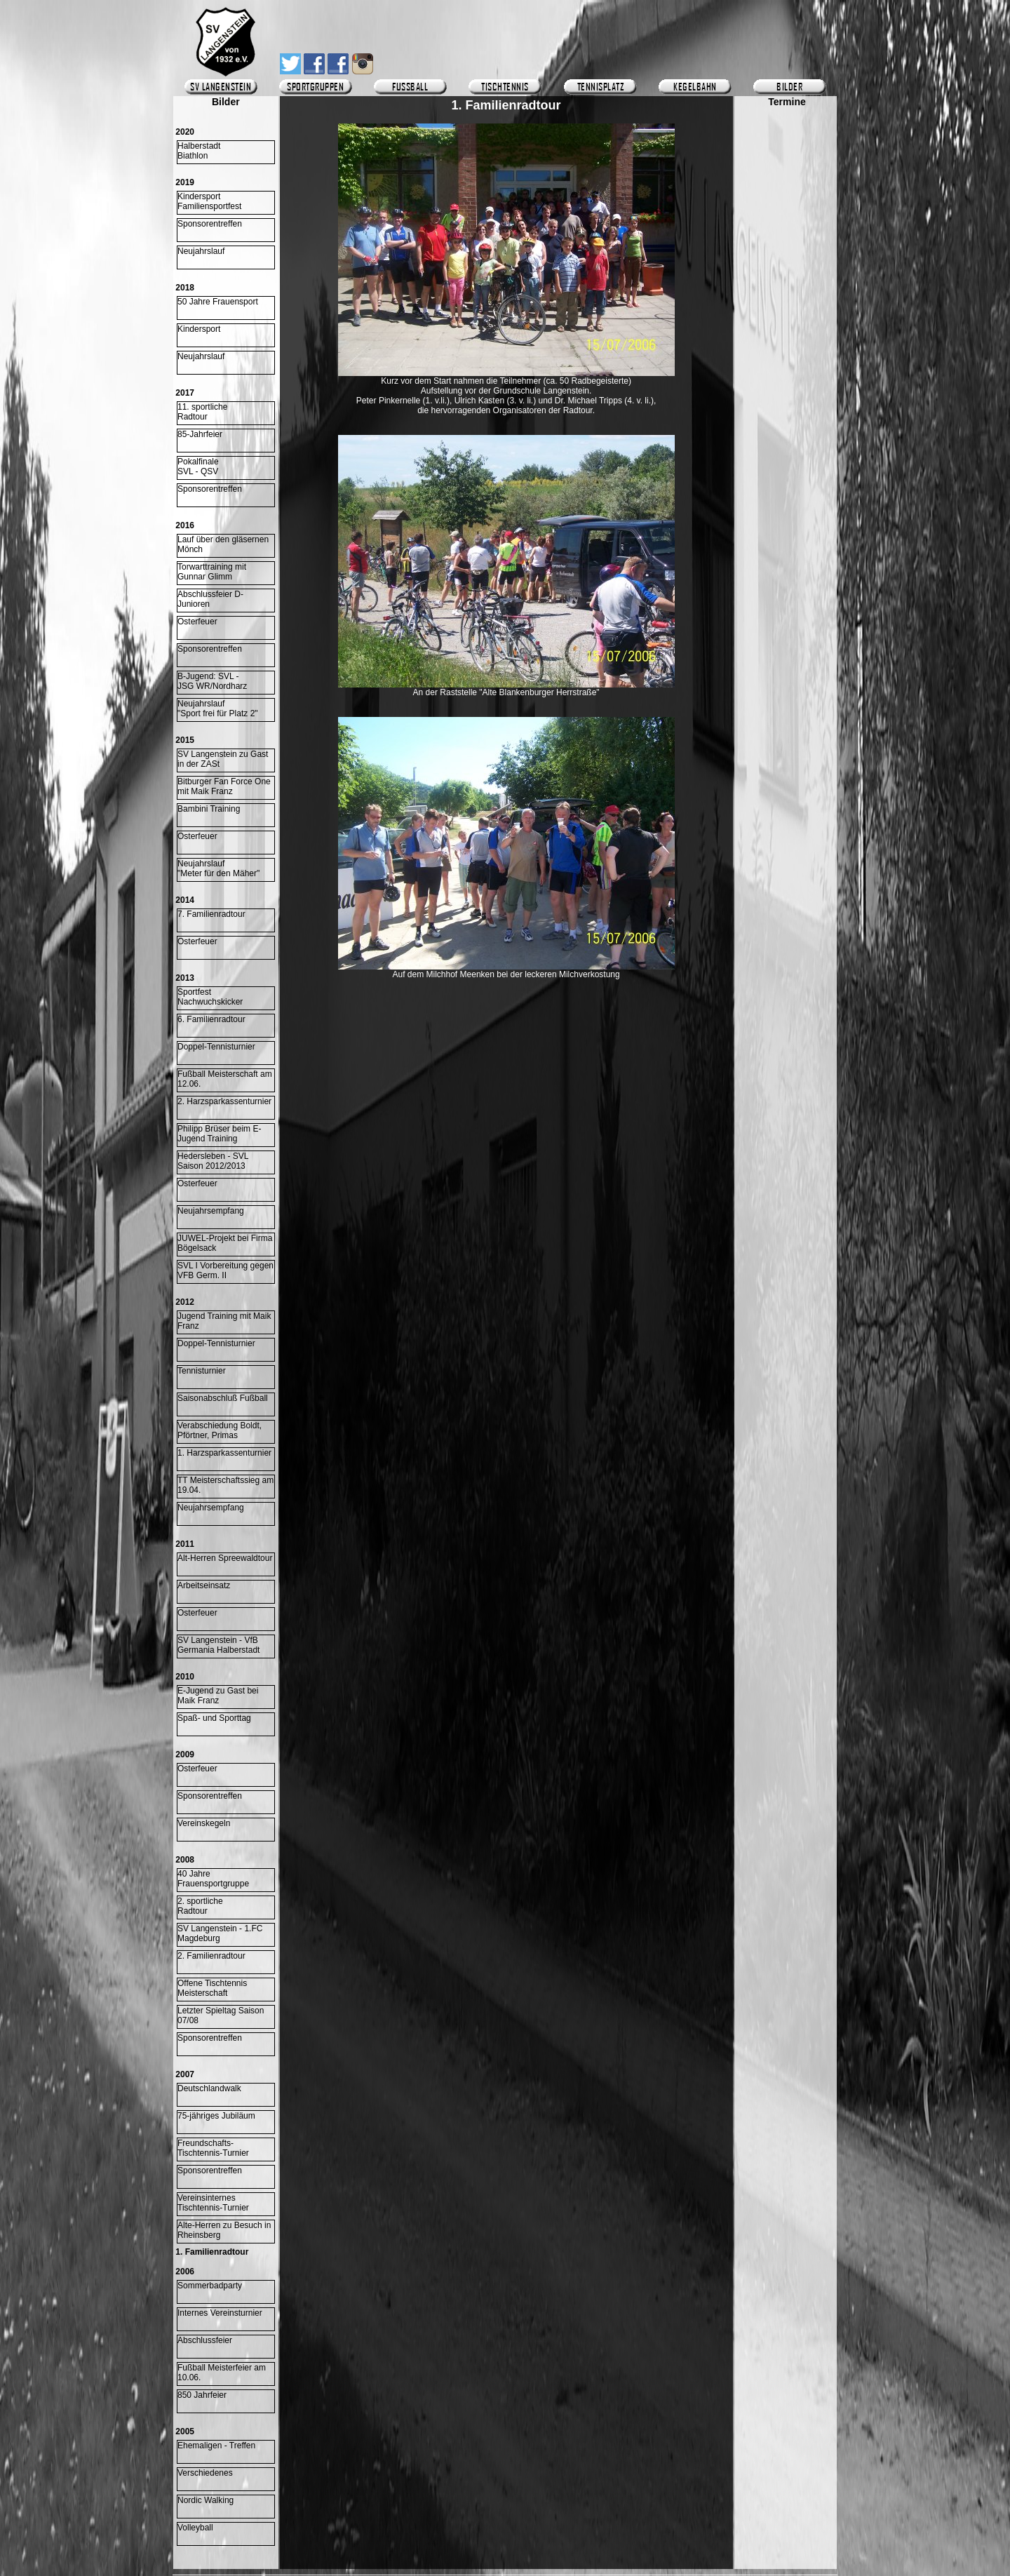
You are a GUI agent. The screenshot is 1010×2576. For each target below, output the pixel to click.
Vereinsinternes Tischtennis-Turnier (213, 2203)
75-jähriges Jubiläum (216, 2116)
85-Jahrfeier (199, 434)
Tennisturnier (201, 1371)
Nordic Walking (205, 2500)
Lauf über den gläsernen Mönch (223, 544)
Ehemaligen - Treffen (216, 2445)
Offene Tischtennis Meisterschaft (212, 1988)
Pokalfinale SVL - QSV (198, 466)
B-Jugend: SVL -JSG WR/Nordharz (212, 681)
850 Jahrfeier (202, 2395)
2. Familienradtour (211, 1956)
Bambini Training (208, 809)
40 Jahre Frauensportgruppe (213, 1879)
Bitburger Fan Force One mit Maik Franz (224, 786)
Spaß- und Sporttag (214, 1718)
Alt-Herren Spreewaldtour (224, 1558)
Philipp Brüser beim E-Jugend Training (219, 1133)
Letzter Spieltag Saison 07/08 (220, 2015)
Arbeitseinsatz (203, 1585)
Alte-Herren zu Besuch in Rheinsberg (224, 2230)
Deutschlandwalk (209, 2088)
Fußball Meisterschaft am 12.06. (224, 1079)
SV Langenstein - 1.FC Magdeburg (219, 1933)
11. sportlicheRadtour (202, 412)
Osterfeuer (197, 621)
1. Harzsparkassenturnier (224, 1453)
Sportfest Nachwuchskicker (210, 997)
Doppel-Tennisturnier (216, 1047)
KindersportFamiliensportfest (209, 201)
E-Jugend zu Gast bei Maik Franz (217, 1695)
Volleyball (195, 2528)
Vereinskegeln (203, 1823)
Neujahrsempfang (210, 1211)
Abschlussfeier (204, 2340)
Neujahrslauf (200, 251)
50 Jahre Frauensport (217, 302)
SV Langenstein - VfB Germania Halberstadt (218, 1645)
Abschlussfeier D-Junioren (210, 599)
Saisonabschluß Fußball (222, 1398)
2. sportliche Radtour (200, 1906)
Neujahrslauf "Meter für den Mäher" (218, 868)
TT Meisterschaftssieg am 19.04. (225, 1485)
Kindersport (198, 329)
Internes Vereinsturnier (219, 2313)
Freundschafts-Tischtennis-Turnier (213, 2148)
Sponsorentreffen (209, 224)
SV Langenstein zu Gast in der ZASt (222, 759)
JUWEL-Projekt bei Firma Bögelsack (224, 1243)
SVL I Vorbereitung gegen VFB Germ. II (225, 1270)
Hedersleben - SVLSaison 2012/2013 (212, 1161)
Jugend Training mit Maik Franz (224, 1321)
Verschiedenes (205, 2473)
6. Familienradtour (211, 1019)
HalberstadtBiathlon (198, 151)
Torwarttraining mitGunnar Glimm (211, 572)
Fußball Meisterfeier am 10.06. (221, 2372)
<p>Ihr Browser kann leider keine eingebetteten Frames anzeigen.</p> (787, 517)
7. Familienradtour (211, 914)
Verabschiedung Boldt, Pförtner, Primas (219, 1430)
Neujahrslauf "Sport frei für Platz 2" (217, 708)
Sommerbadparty (209, 2285)
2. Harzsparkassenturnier (224, 1101)
